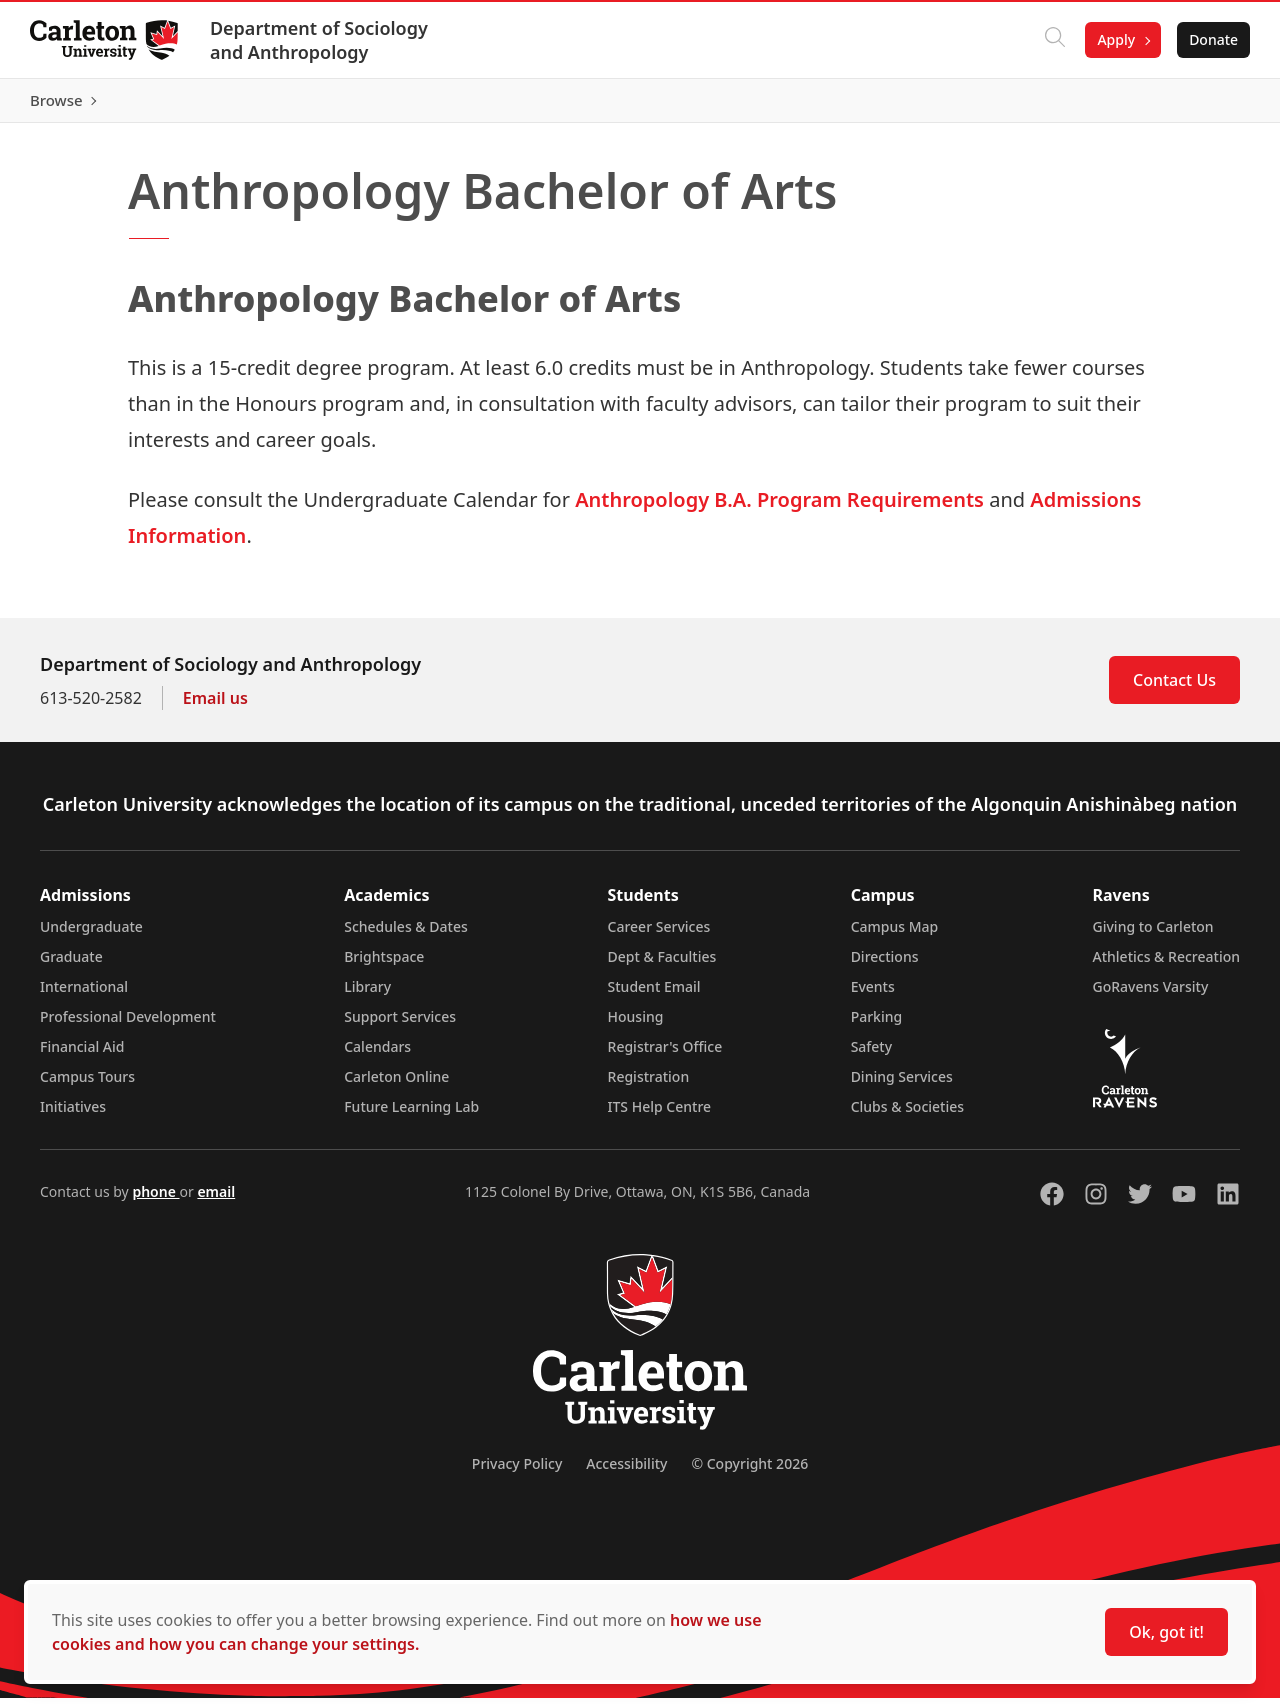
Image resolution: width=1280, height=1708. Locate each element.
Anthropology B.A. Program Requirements (779, 509)
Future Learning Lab (411, 1116)
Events (873, 996)
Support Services (400, 1026)
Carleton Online (396, 1086)
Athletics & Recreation (1166, 966)
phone (155, 1201)
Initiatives (73, 1116)
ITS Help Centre (660, 1116)
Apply (1114, 39)
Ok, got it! (1166, 1632)
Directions (885, 966)
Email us (215, 708)
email (216, 1201)
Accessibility (626, 1473)
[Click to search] (1053, 40)
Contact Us (1174, 690)
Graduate (71, 966)
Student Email (654, 996)
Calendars (377, 1056)
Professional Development (128, 1026)
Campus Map (895, 936)
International (84, 996)
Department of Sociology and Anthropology (321, 40)
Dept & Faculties (662, 966)
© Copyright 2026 (749, 1473)
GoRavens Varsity (1151, 996)
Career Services (659, 936)
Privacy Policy (517, 1473)
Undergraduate (91, 936)
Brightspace (384, 966)
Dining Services (902, 1086)
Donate (1211, 39)
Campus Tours (87, 1086)
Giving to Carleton (1153, 936)
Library (367, 996)
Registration (649, 1086)
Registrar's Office (665, 1056)
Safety (872, 1056)
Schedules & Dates (406, 936)
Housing (636, 1026)
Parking (877, 1026)
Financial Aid (82, 1056)
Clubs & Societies (907, 1116)
